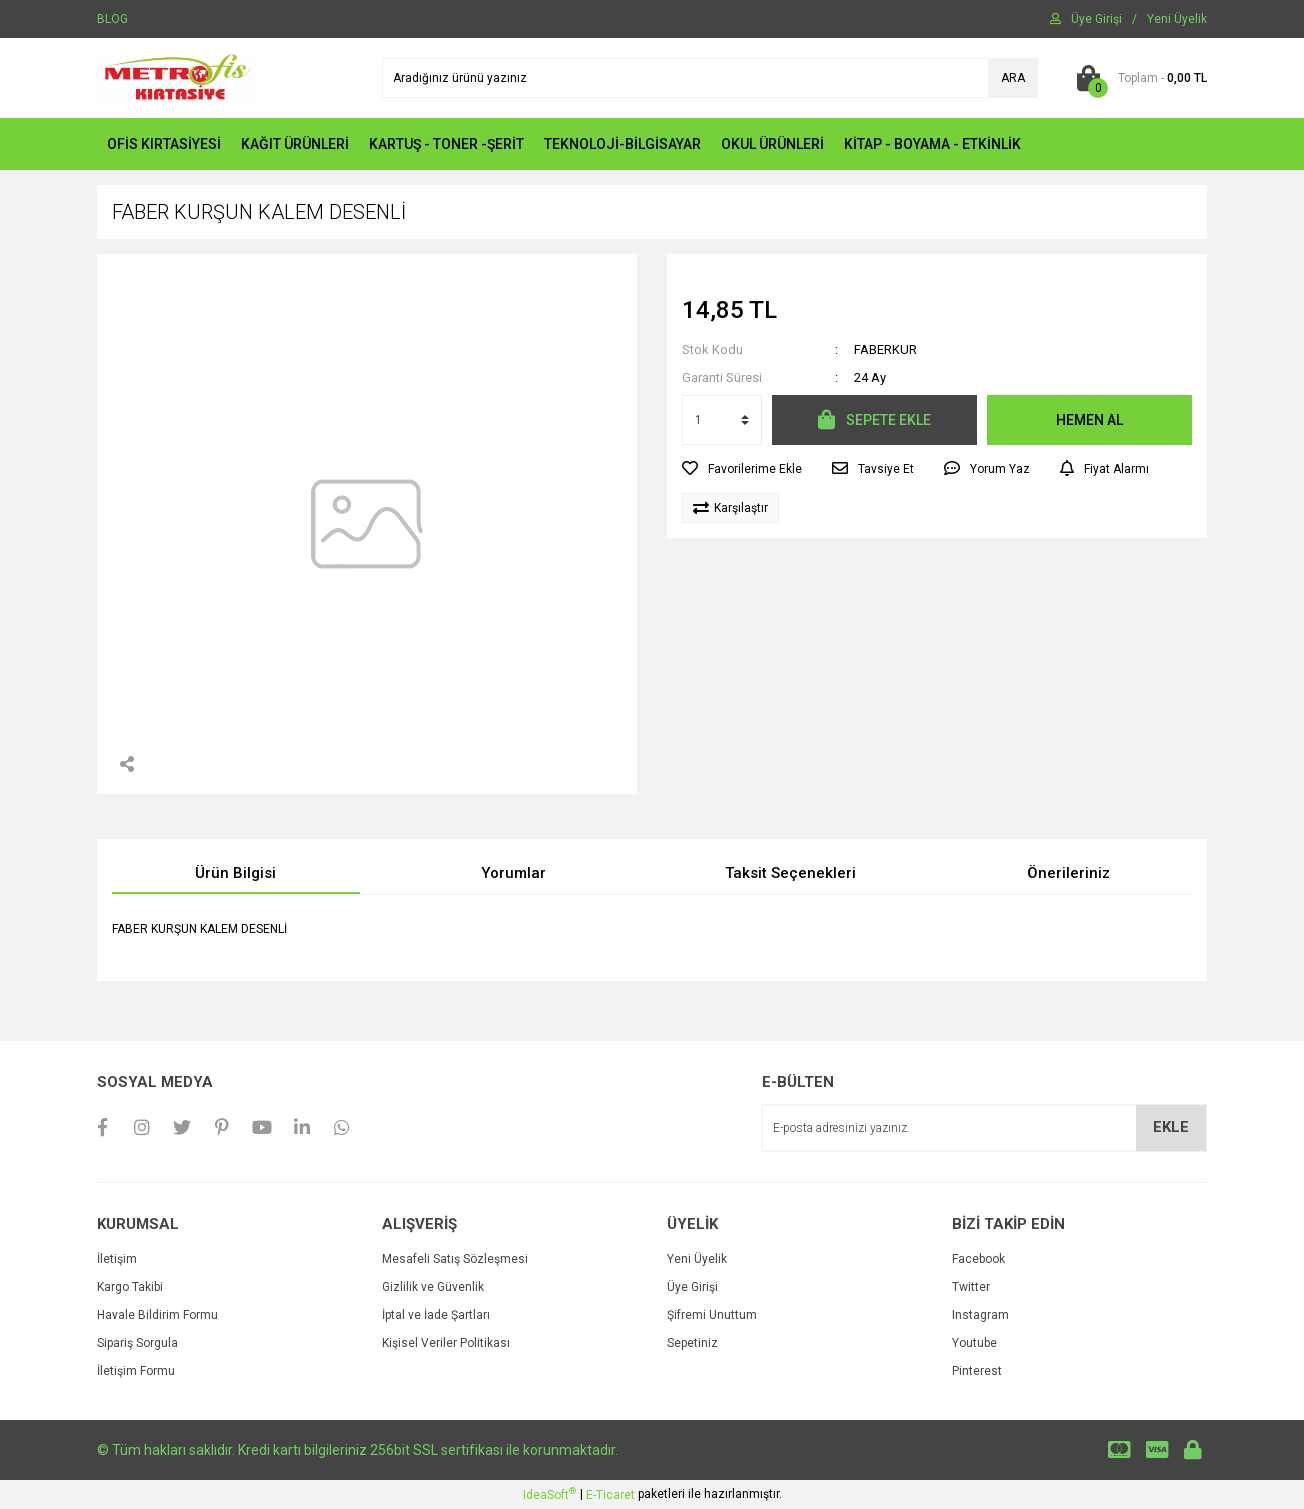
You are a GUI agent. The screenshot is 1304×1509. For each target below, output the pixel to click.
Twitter (971, 1287)
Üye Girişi (692, 1287)
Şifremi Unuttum (712, 1315)
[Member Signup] (1177, 19)
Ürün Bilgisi (235, 873)
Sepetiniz (692, 1343)
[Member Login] (1096, 19)
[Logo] (176, 77)
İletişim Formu (136, 1371)
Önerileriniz (1068, 873)
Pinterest (977, 1371)
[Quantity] (722, 420)
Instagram (980, 1315)
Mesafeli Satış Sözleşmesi (455, 1259)
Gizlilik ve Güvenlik (433, 1287)
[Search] (710, 78)
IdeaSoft (549, 1494)
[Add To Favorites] (742, 469)
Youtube (974, 1343)
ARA (1013, 78)
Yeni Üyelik (697, 1259)
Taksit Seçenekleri (790, 873)
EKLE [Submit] (1171, 1127)
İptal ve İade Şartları (436, 1315)
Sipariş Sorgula (137, 1343)
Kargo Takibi (130, 1287)
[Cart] (1137, 78)
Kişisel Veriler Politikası (446, 1343)
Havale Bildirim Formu (157, 1315)
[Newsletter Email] (984, 1128)
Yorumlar (513, 873)
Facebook (978, 1259)
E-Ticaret (610, 1495)
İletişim (117, 1259)
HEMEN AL (1089, 420)
